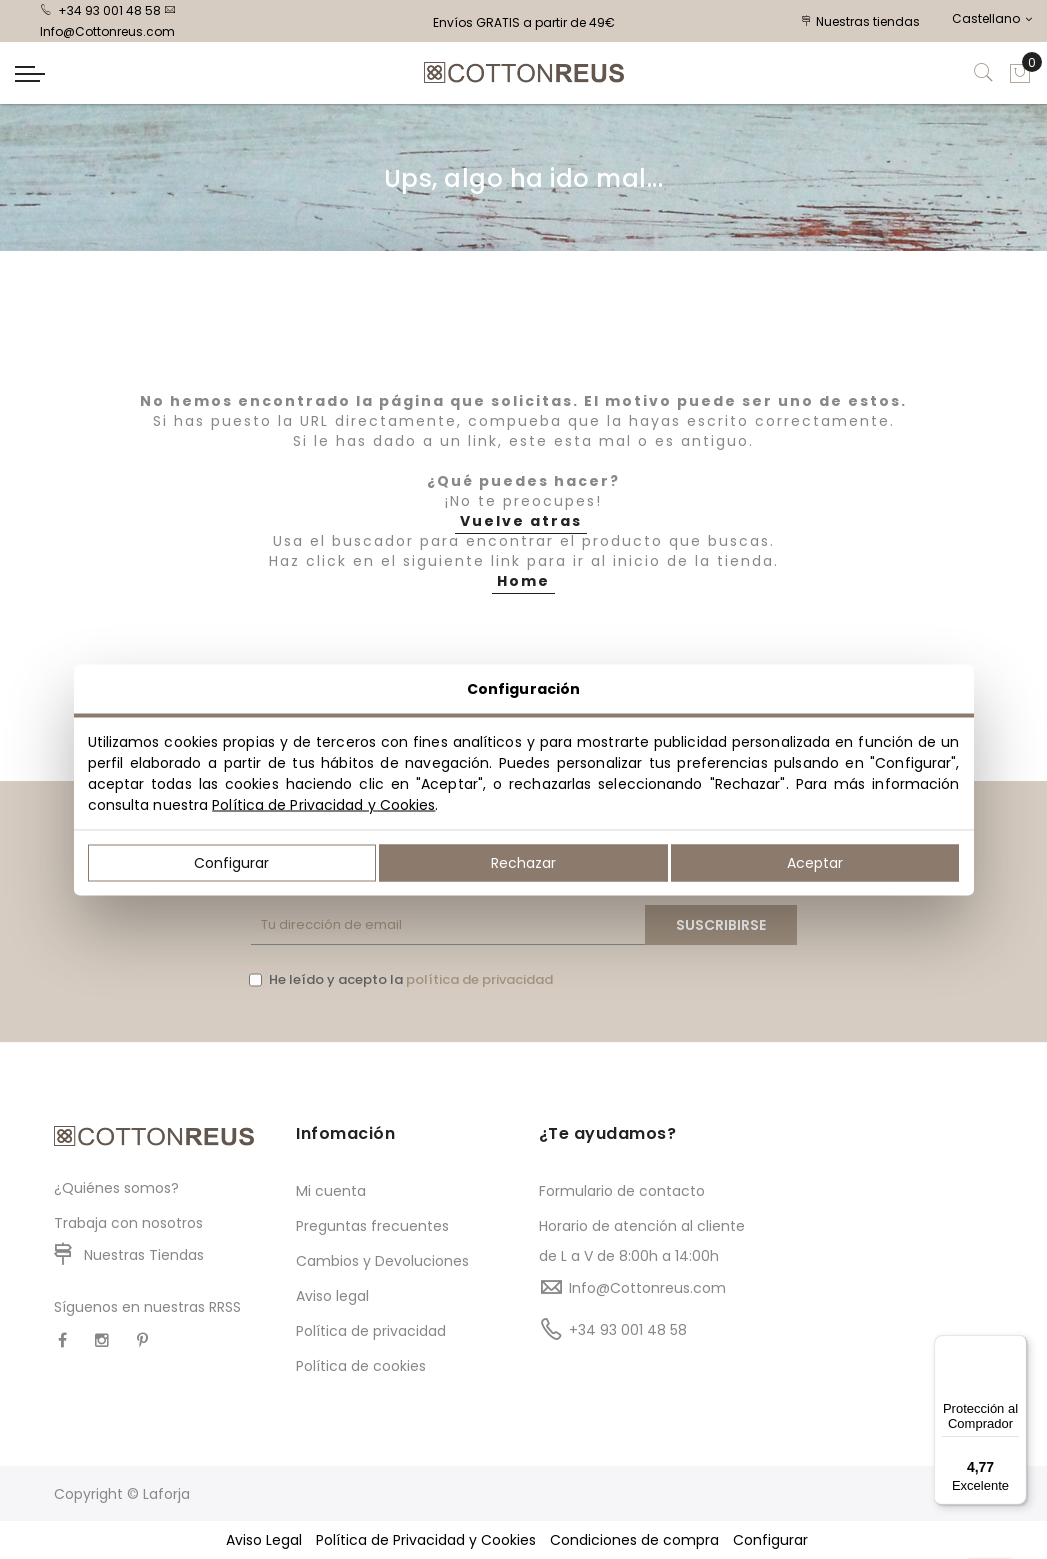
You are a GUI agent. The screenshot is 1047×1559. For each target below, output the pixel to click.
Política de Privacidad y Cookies (323, 804)
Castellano (992, 18)
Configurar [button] (770, 1540)
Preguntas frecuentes (372, 1226)
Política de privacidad (371, 1331)
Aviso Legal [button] (264, 1540)
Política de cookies (361, 1366)
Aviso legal (332, 1296)
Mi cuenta (331, 1191)
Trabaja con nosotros (128, 1223)
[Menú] (1015, 1347)
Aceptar (815, 862)
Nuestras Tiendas (144, 1255)
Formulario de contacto (622, 1191)
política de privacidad (479, 979)
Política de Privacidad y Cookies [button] (426, 1540)
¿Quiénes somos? (116, 1188)
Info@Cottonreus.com (647, 1288)
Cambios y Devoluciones (382, 1261)
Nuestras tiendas (861, 21)
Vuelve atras (521, 521)
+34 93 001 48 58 (100, 10)
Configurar (231, 862)
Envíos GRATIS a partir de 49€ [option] (524, 22)
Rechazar (523, 862)
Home (523, 581)
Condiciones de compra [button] (634, 1540)
